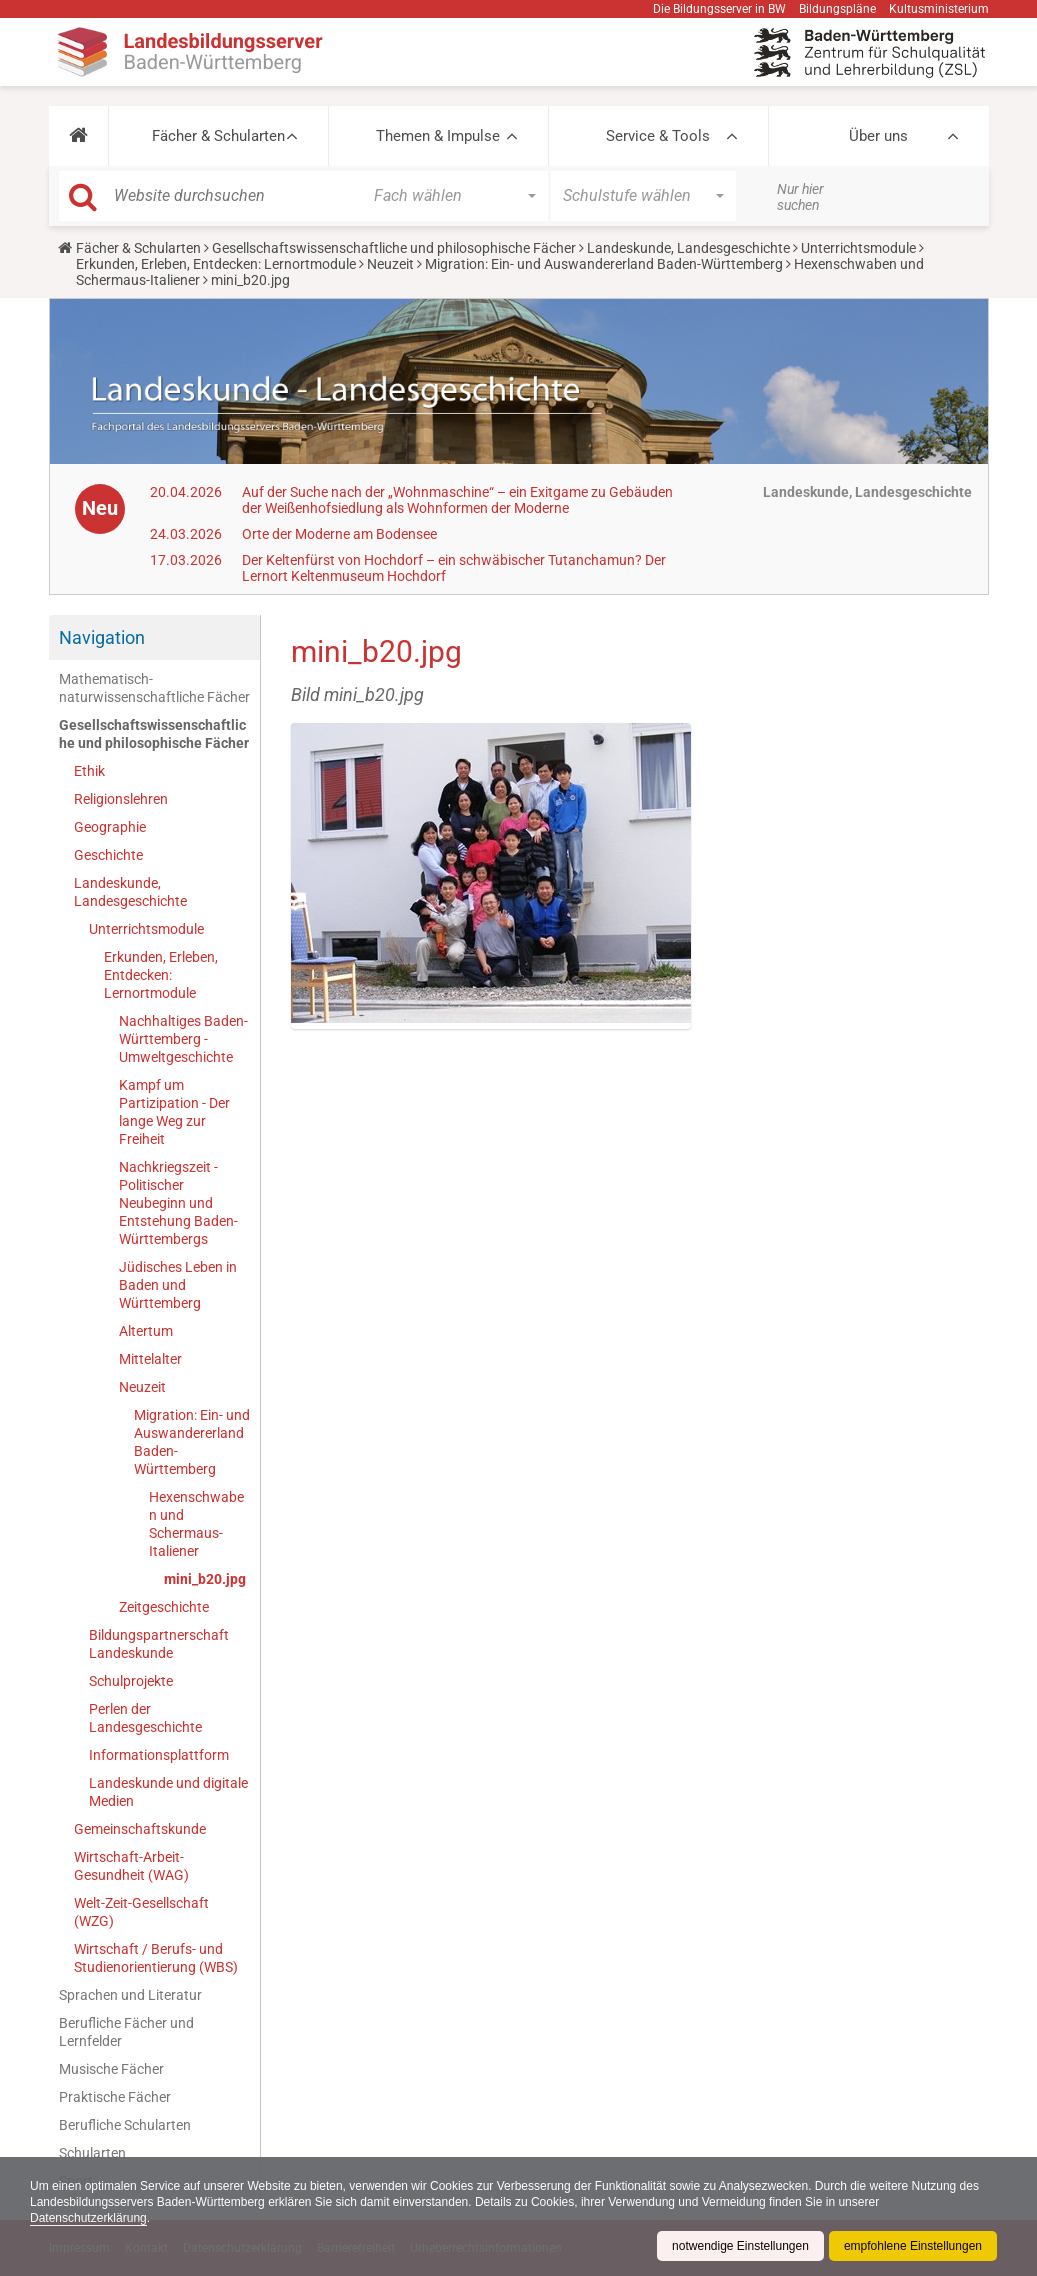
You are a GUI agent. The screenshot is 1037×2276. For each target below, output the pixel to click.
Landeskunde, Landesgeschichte (688, 248)
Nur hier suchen (800, 197)
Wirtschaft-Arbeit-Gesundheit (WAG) (131, 1866)
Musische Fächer (111, 2069)
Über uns (878, 136)
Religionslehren (121, 799)
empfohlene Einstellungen (913, 2246)
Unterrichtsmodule (858, 248)
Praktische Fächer (115, 2097)
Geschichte (108, 855)
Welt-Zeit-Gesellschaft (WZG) (141, 1912)
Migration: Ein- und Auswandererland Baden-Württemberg (604, 264)
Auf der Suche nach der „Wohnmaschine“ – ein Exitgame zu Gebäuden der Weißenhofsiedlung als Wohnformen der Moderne (457, 500)
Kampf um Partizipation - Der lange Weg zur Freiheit (174, 1112)
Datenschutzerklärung (88, 2218)
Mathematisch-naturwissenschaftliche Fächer (154, 688)
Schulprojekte (131, 1681)
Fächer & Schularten (218, 136)
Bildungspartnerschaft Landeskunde (159, 1644)
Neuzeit (390, 264)
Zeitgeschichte (164, 1607)
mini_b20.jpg (205, 1579)
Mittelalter (150, 1359)
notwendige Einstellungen (740, 2246)
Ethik (89, 771)
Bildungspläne (837, 9)
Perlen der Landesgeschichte (145, 1718)
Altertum (146, 1331)
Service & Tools (658, 136)
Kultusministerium (939, 9)
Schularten (92, 2153)
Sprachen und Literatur (130, 1995)
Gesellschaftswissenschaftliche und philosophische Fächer (394, 248)
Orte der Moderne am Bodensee (339, 534)
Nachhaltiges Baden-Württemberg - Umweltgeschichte (183, 1039)
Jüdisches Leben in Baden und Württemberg (178, 1285)
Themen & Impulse (438, 136)
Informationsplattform (159, 1755)
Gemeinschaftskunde (140, 1829)
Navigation (102, 637)
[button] (78, 136)
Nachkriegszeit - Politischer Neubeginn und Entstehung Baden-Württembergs (178, 1203)
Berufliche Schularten (125, 2125)
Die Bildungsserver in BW (719, 9)
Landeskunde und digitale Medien (168, 1792)
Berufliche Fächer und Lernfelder (126, 2032)
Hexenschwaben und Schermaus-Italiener (196, 1524)
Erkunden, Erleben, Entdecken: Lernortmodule (216, 264)
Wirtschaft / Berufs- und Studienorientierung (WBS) (156, 1958)
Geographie (110, 827)
